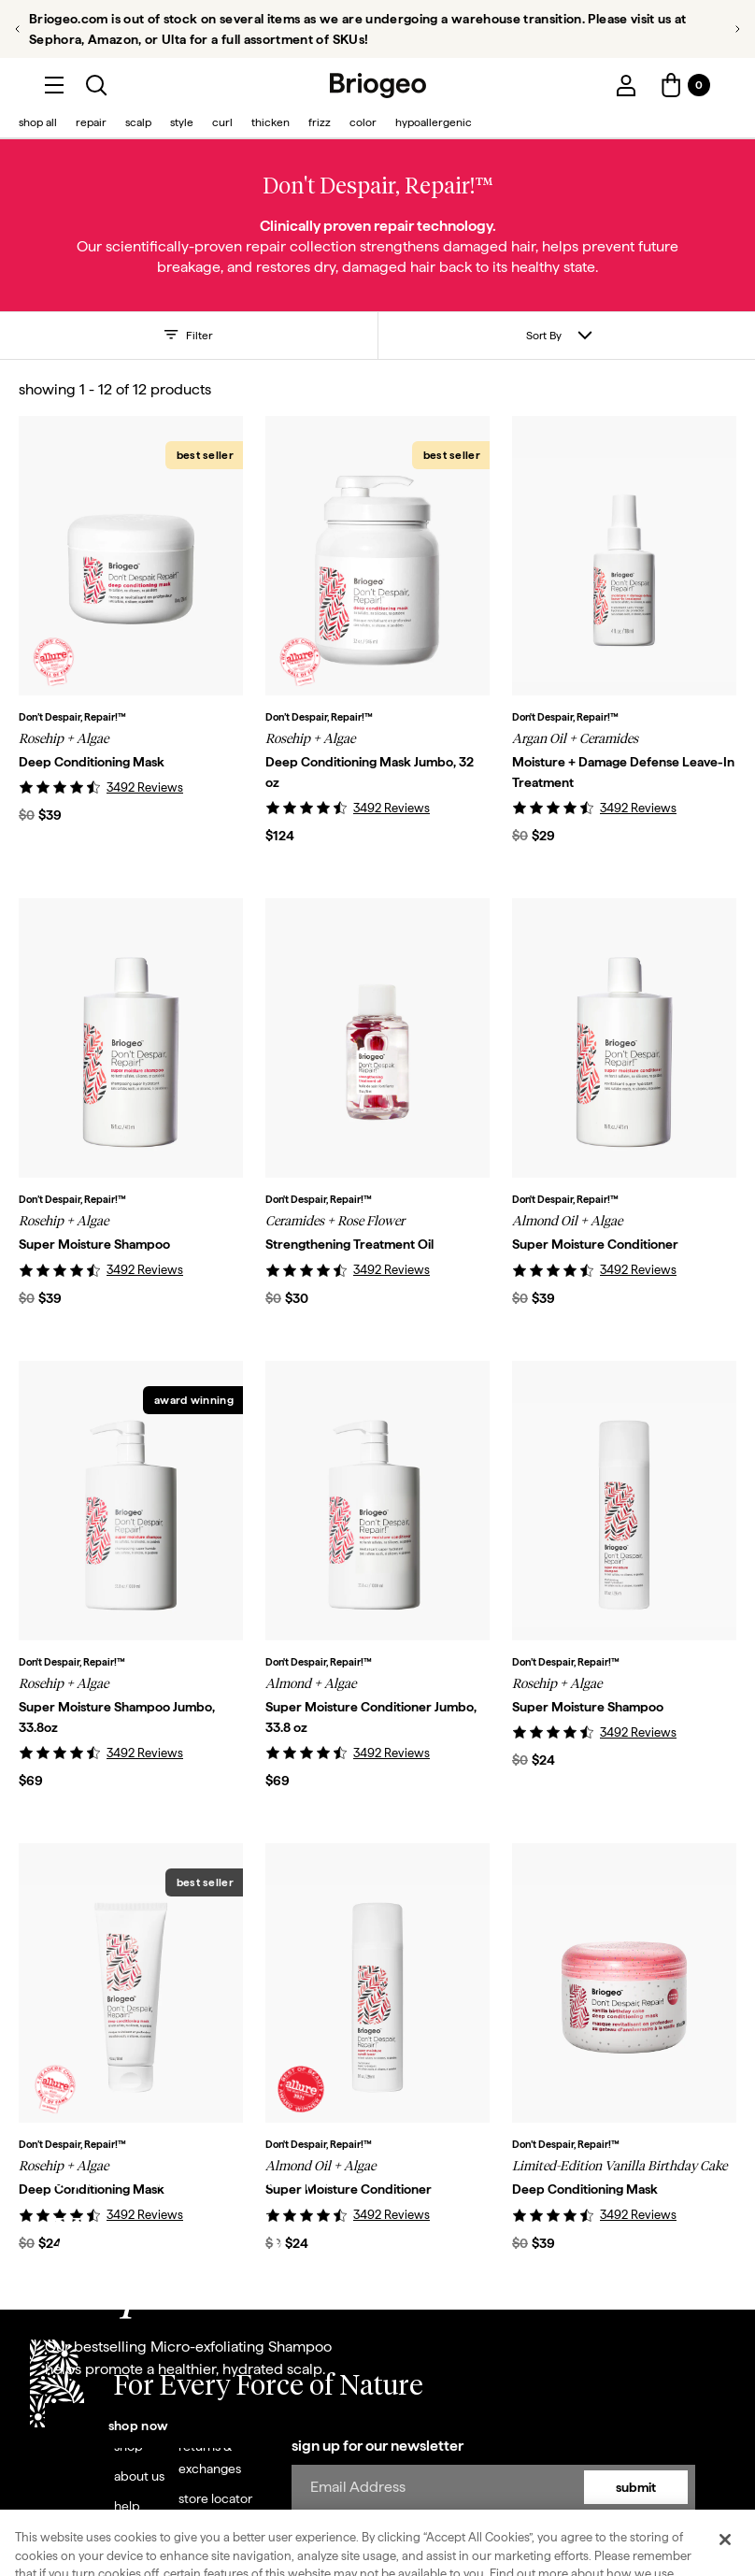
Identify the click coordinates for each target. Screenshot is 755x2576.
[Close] (725, 2539)
